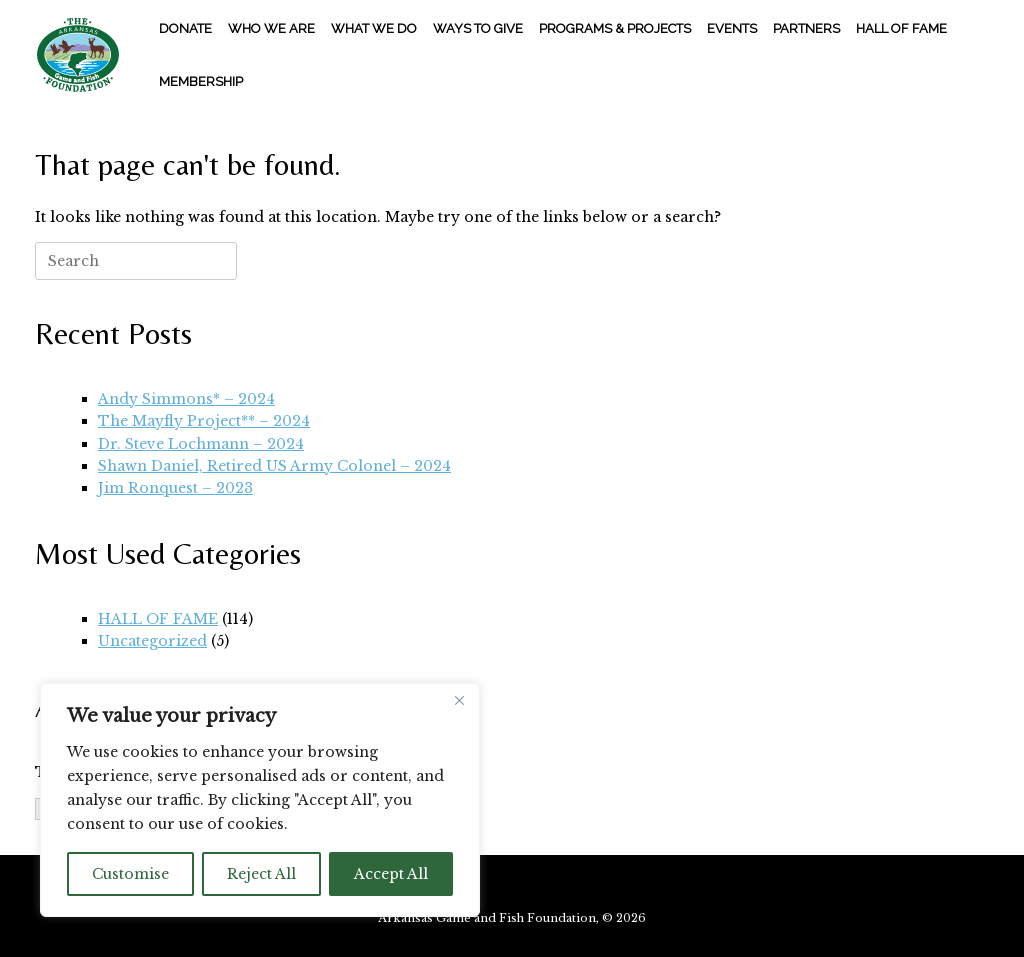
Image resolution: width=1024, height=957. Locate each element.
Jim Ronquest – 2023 (175, 488)
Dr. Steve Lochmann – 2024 (201, 444)
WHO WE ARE (271, 28)
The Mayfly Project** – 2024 (204, 421)
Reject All (261, 874)
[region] (260, 800)
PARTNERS (806, 28)
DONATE (185, 28)
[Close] (459, 700)
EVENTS (732, 28)
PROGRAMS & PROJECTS (615, 28)
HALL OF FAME (901, 28)
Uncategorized (152, 641)
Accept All (391, 874)
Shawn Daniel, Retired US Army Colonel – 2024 (274, 466)
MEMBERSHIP (201, 81)
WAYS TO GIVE (478, 28)
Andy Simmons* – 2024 (186, 399)
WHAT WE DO (374, 28)
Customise (130, 874)
